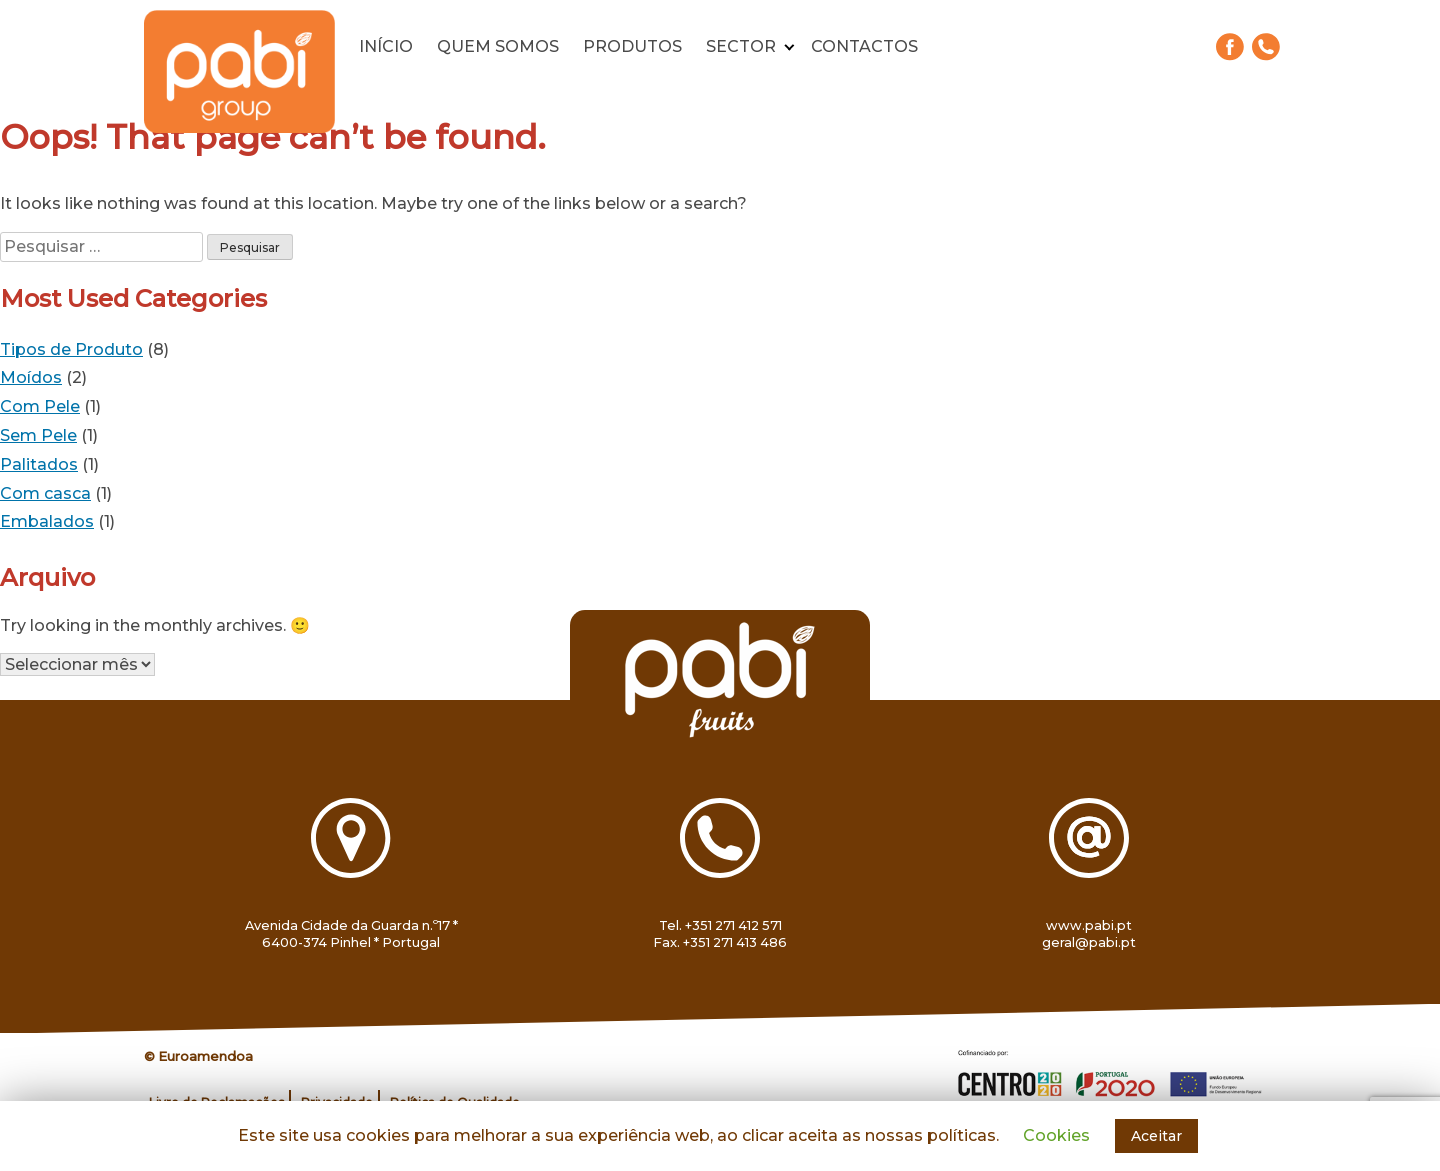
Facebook (1230, 46)
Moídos (31, 377)
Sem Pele (38, 435)
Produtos (632, 46)
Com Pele (40, 406)
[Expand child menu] (789, 46)
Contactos (864, 46)
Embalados (47, 521)
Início (386, 46)
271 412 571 (1266, 46)
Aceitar (1156, 1136)
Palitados (39, 464)
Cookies (1056, 1135)
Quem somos (498, 46)
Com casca (45, 493)
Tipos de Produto (71, 349)
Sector (741, 46)
